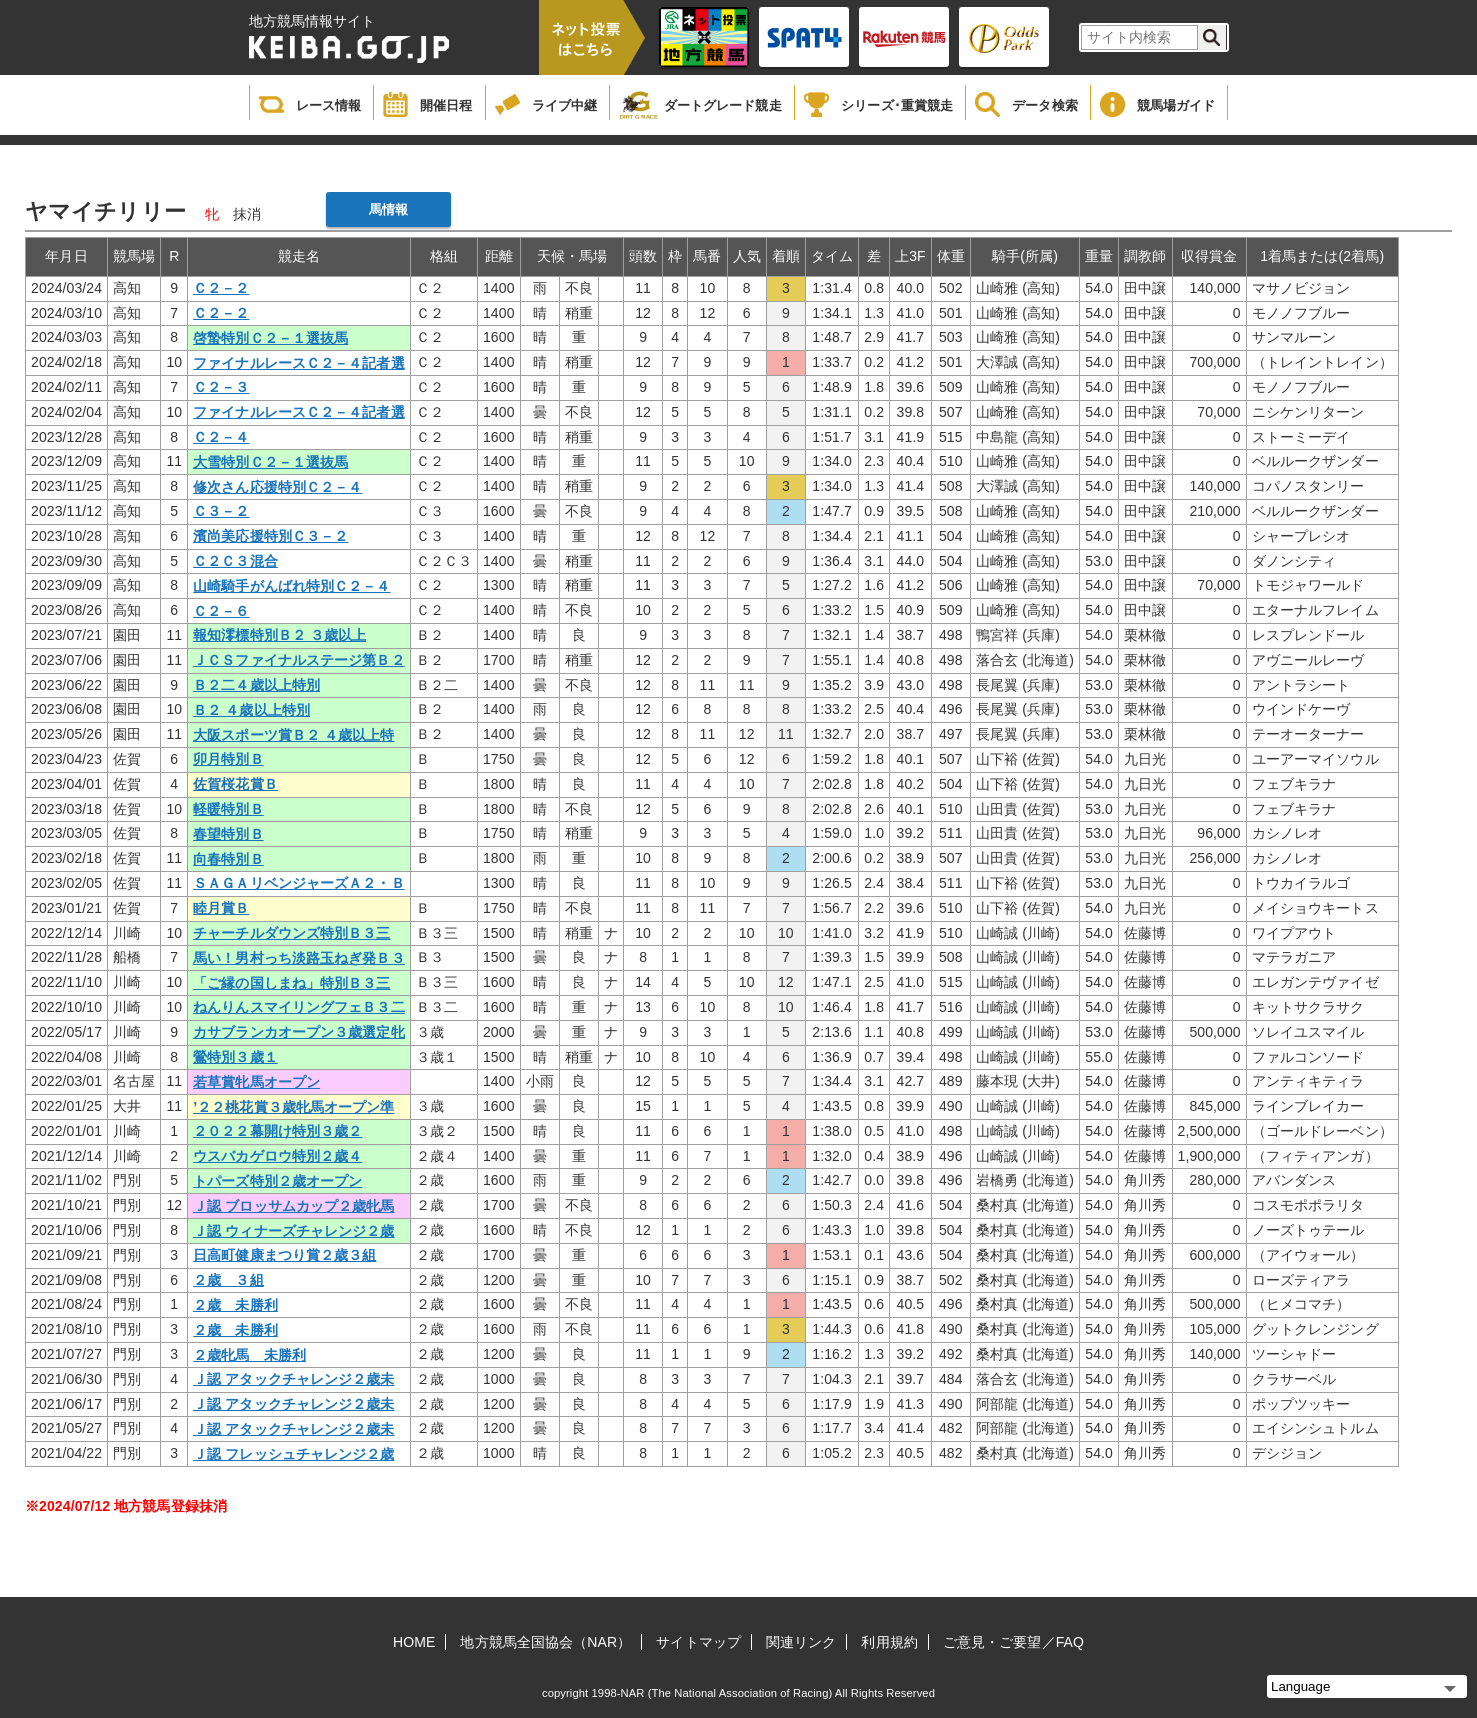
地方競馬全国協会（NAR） (545, 1642)
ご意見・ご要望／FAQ (1013, 1642)
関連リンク (801, 1642)
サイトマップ (698, 1642)
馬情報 (388, 209)
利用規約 (889, 1642)
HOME (414, 1642)
